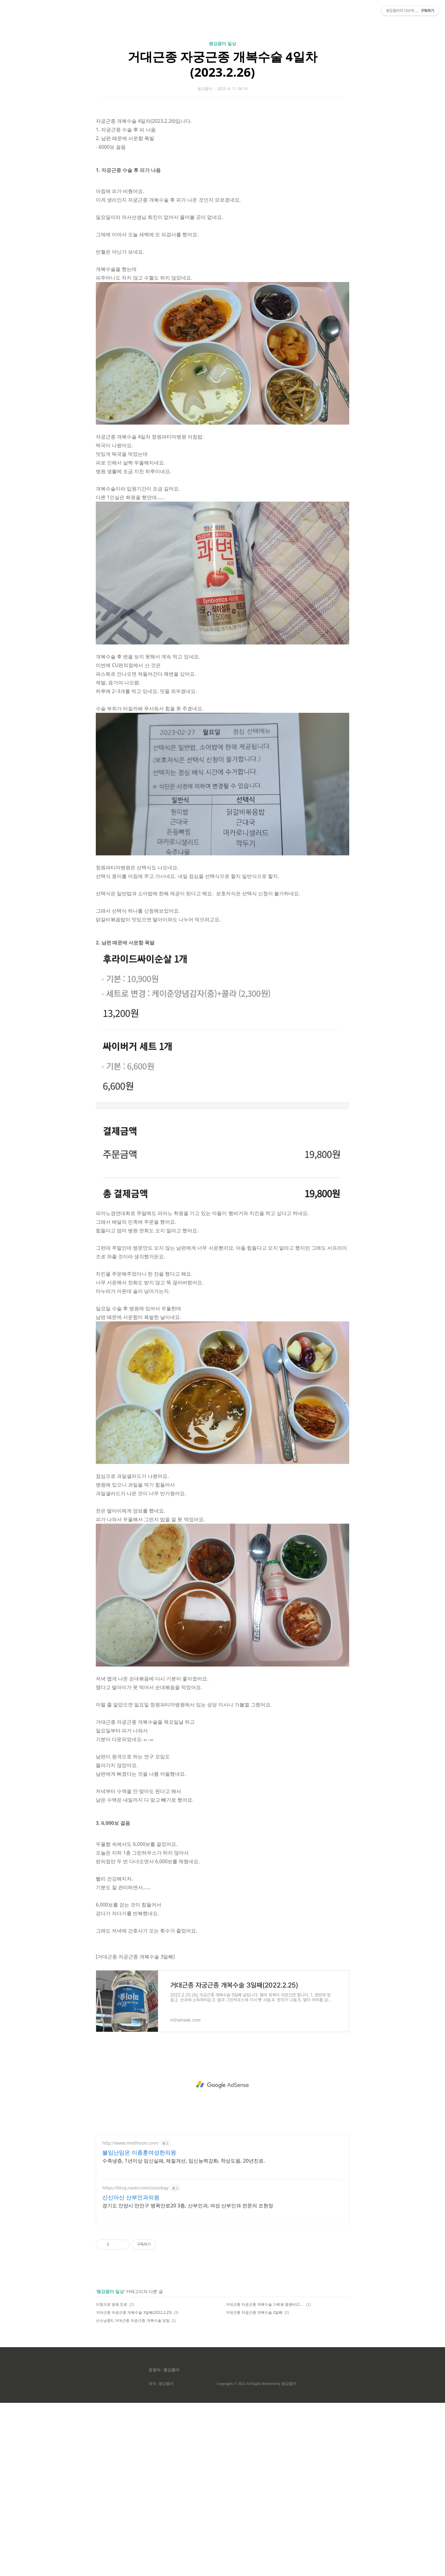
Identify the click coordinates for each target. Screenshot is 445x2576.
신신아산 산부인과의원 (130, 2370)
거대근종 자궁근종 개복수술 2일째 (254, 2485)
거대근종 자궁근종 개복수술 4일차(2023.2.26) (222, 151)
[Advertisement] (222, 58)
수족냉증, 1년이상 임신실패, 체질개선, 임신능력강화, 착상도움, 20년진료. (183, 2333)
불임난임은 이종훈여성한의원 (139, 2325)
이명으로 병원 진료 (111, 2477)
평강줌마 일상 (222, 130)
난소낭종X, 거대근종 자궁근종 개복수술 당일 (133, 2493)
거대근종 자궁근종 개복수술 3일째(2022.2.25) (134, 2485)
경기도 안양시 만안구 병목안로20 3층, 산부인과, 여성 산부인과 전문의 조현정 (187, 2378)
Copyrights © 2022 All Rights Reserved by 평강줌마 (256, 2557)
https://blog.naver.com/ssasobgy (135, 2361)
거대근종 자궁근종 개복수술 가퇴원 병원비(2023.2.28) (265, 2477)
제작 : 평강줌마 (161, 2557)
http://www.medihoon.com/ (130, 2316)
